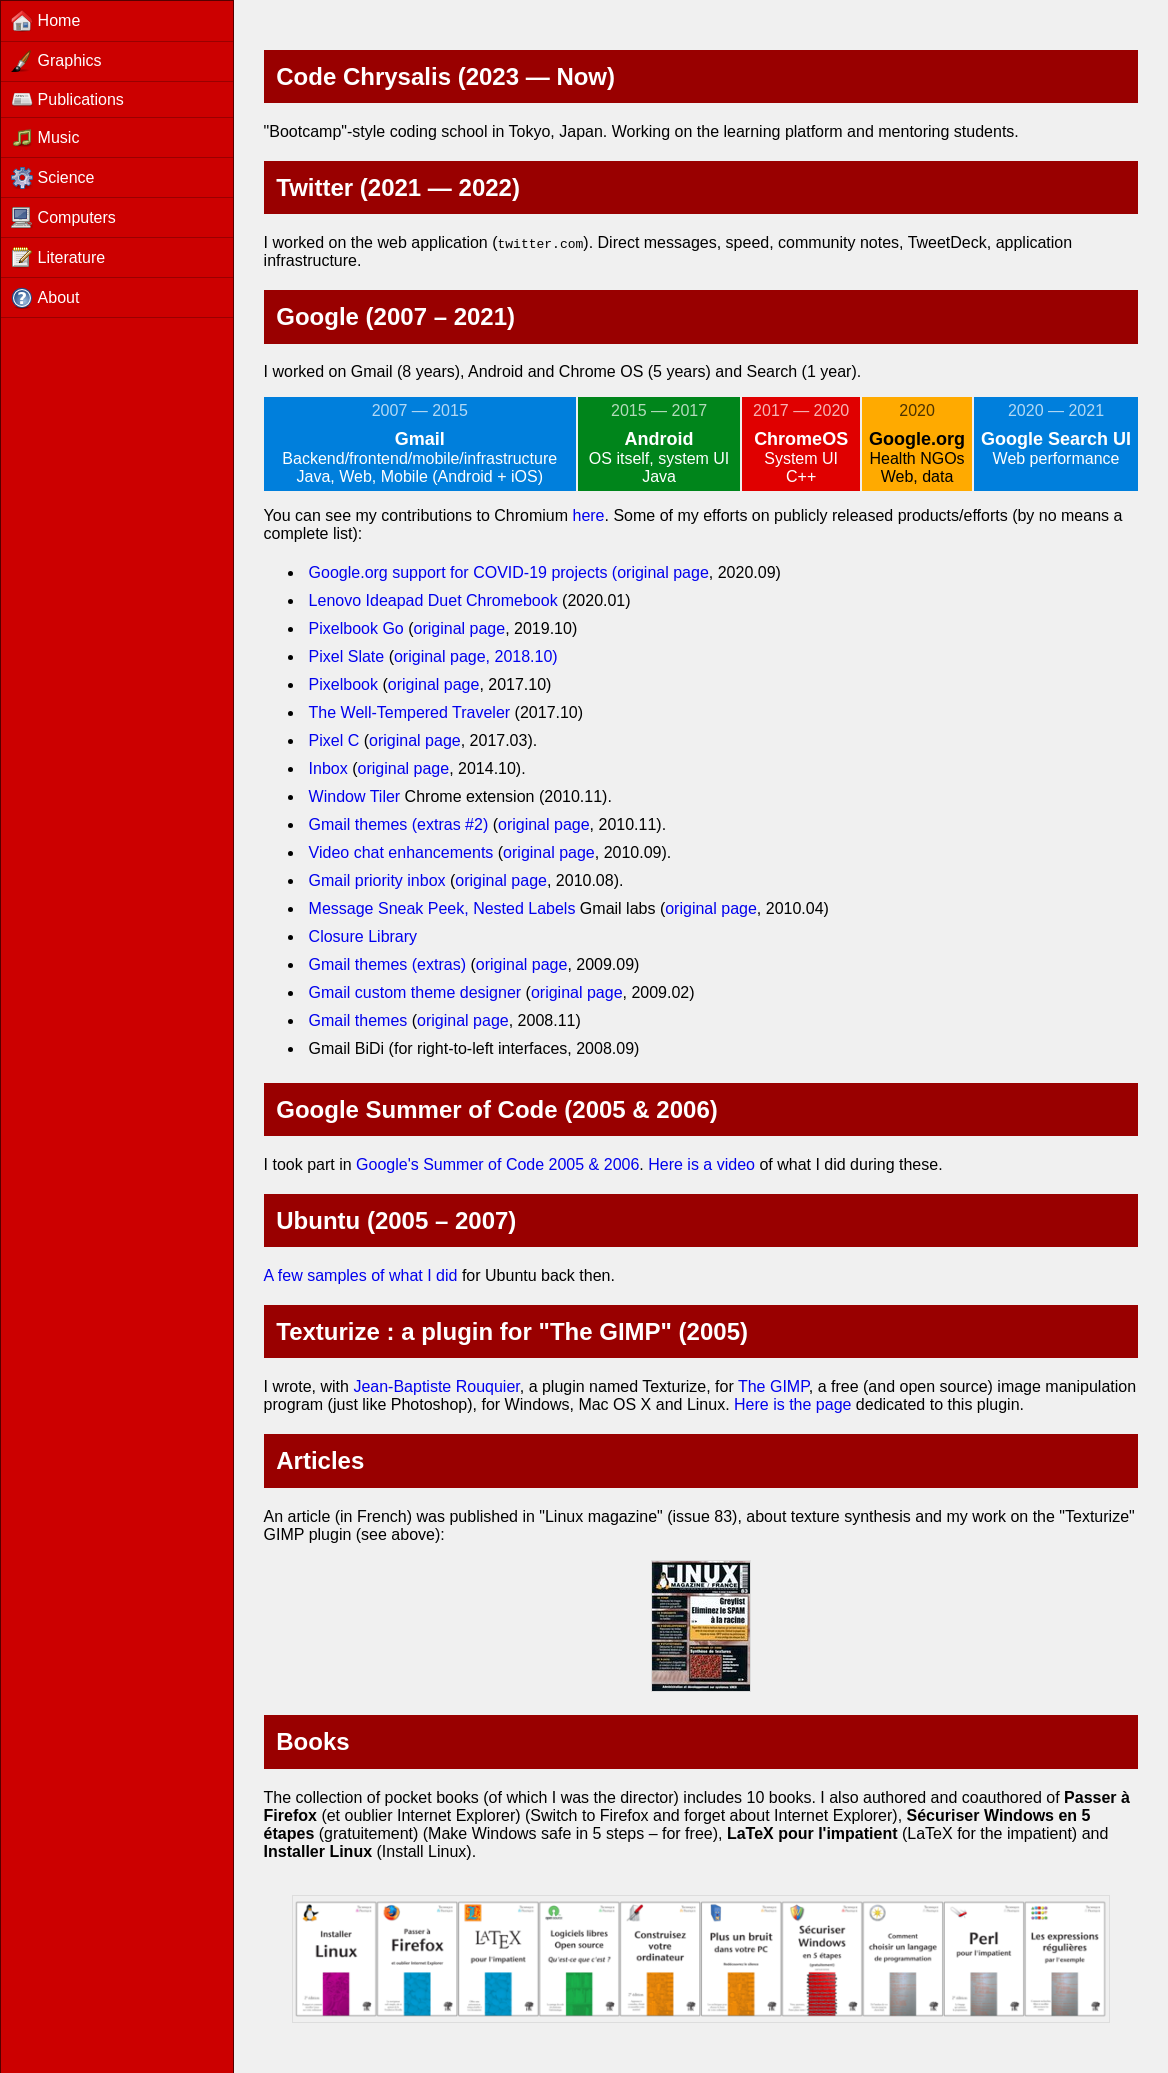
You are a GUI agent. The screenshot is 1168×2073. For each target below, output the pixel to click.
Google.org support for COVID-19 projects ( (463, 572)
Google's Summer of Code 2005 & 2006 (497, 1164)
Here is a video (701, 1164)
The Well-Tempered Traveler (410, 712)
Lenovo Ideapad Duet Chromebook (433, 600)
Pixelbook (343, 684)
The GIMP (773, 1386)
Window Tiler (355, 796)
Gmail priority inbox (377, 880)
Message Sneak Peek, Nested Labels (442, 908)
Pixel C (334, 740)
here (588, 515)
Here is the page (792, 1404)
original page (663, 572)
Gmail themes (358, 1020)
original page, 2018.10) (476, 656)
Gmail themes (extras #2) (399, 824)
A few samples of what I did (361, 1275)
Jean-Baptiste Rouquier (436, 1386)
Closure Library (363, 936)
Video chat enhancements (401, 852)
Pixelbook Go (359, 628)
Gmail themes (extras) (387, 964)
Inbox (328, 768)
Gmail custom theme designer (415, 992)
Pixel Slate (347, 656)
